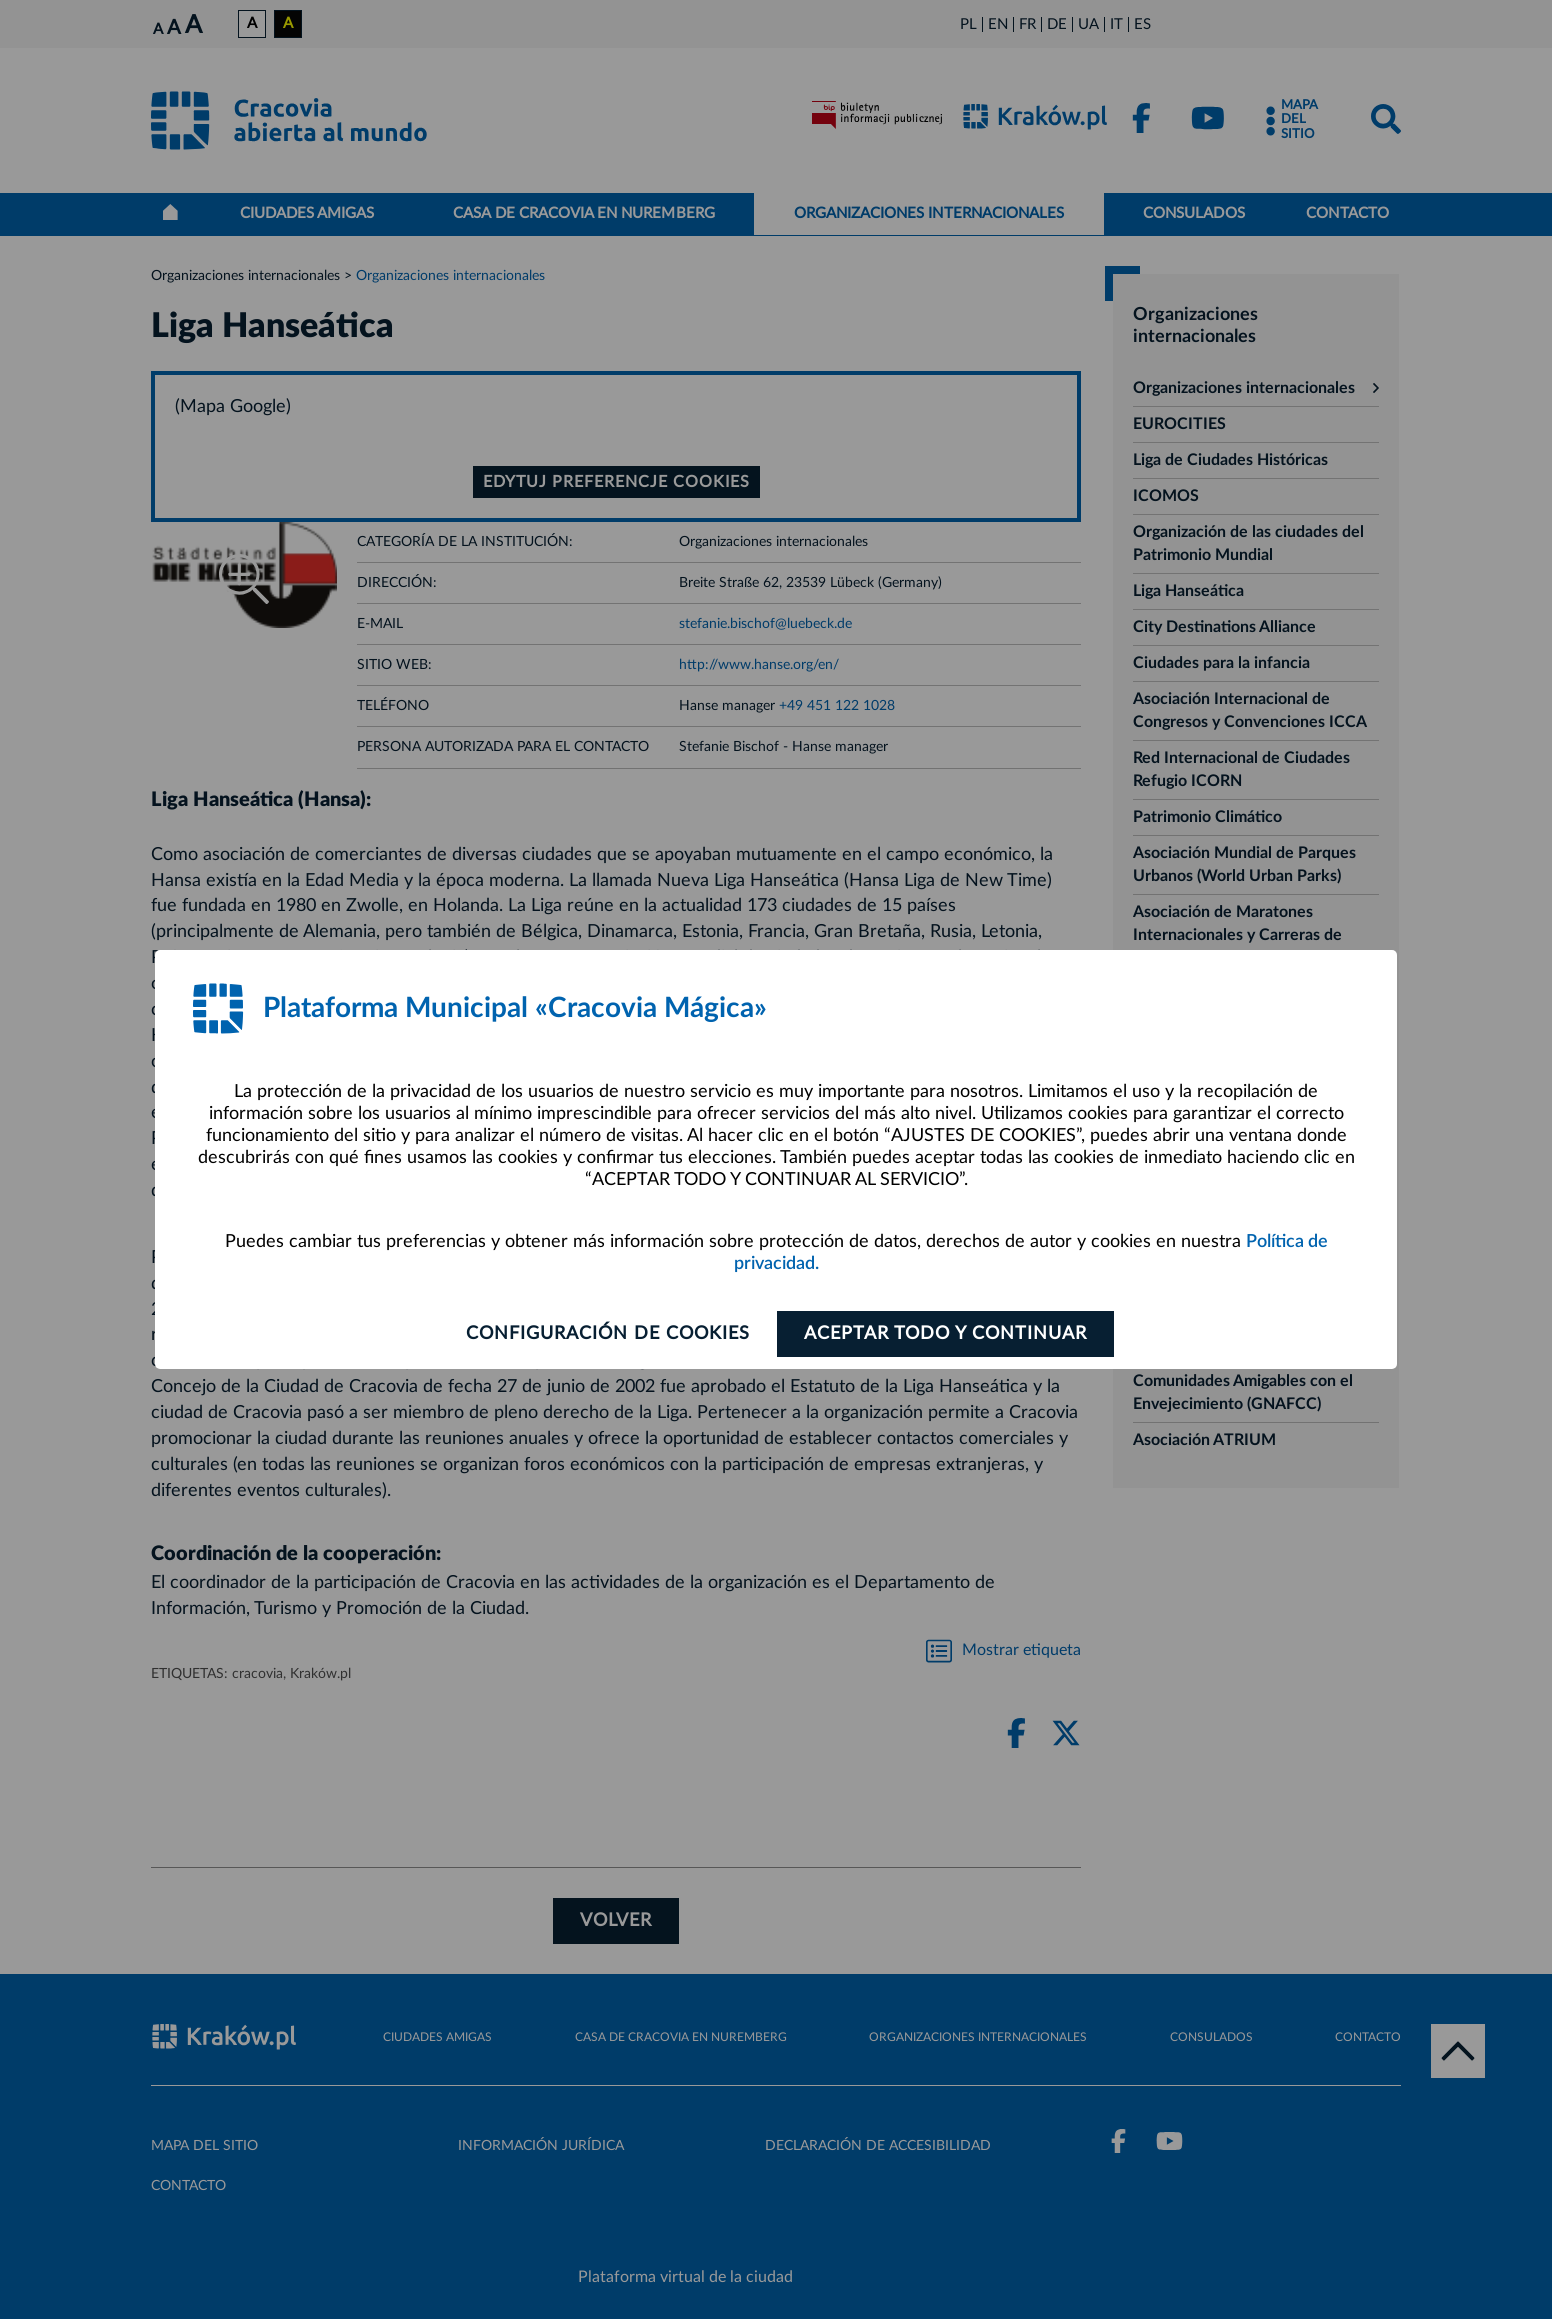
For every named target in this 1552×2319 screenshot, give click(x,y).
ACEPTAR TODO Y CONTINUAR (945, 1334)
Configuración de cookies (608, 1334)
